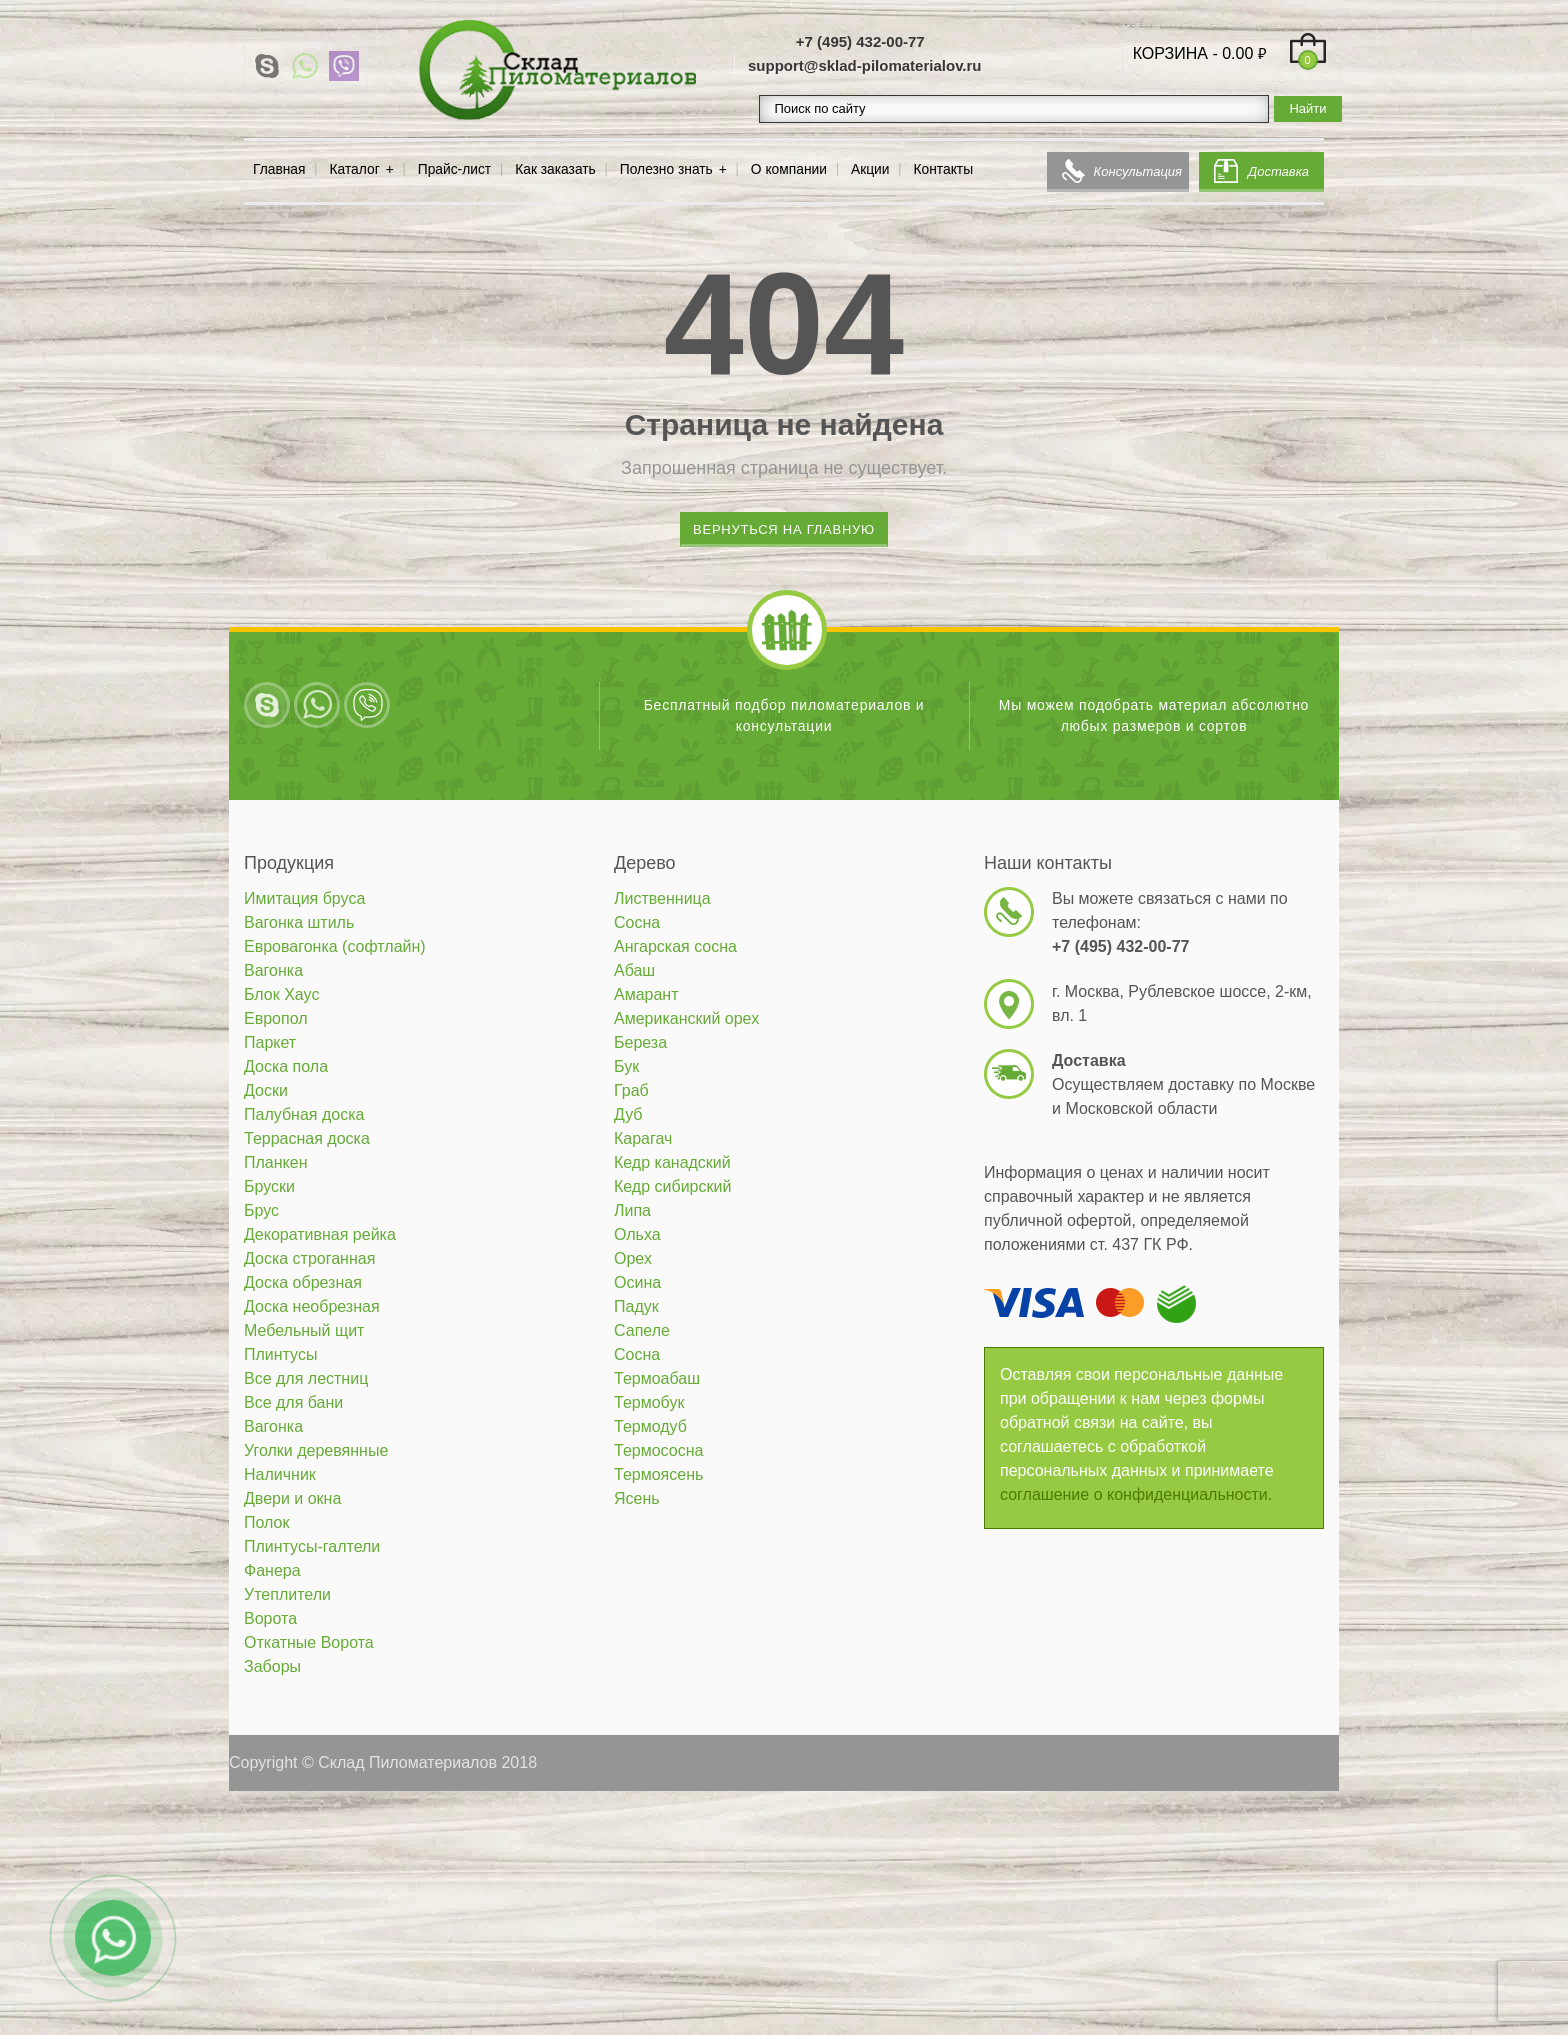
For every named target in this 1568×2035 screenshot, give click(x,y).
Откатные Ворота (309, 1642)
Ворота (270, 1618)
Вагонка (273, 970)
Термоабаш (657, 1378)
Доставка (1278, 171)
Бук (626, 1066)
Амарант (646, 994)
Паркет (270, 1042)
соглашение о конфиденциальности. (1136, 1494)
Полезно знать (666, 169)
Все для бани (293, 1402)
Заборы (272, 1666)
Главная (279, 169)
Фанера (272, 1570)
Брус (261, 1210)
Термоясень (658, 1474)
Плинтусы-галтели (312, 1546)
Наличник (280, 1474)
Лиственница (662, 898)
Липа (632, 1210)
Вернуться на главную (784, 529)
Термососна (658, 1450)
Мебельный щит (304, 1330)
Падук (636, 1306)
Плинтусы (280, 1354)
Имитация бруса (304, 898)
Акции (870, 169)
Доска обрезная (303, 1282)
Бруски (269, 1186)
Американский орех (686, 1018)
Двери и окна (292, 1498)
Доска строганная (309, 1258)
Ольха (637, 1234)
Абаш (634, 970)
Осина (637, 1282)
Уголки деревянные (316, 1450)
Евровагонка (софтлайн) (335, 946)
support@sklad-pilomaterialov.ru (865, 65)
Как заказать (555, 169)
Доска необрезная (312, 1306)
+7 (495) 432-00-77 (860, 41)
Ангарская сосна (675, 946)
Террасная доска (307, 1138)
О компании (789, 169)
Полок (266, 1522)
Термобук (649, 1402)
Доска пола (286, 1066)
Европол (276, 1018)
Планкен (275, 1162)
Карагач (643, 1138)
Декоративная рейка (320, 1234)
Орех (633, 1258)
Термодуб (650, 1426)
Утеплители (287, 1594)
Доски (266, 1090)
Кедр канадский (672, 1162)
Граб (631, 1090)
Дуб (628, 1114)
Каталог (355, 169)
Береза (640, 1042)
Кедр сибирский (672, 1186)
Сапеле (642, 1330)
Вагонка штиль (299, 922)
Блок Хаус (281, 994)
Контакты (944, 169)
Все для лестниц (306, 1378)
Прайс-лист (454, 169)
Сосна (637, 922)
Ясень (637, 1498)
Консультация (1138, 171)
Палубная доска (304, 1114)
